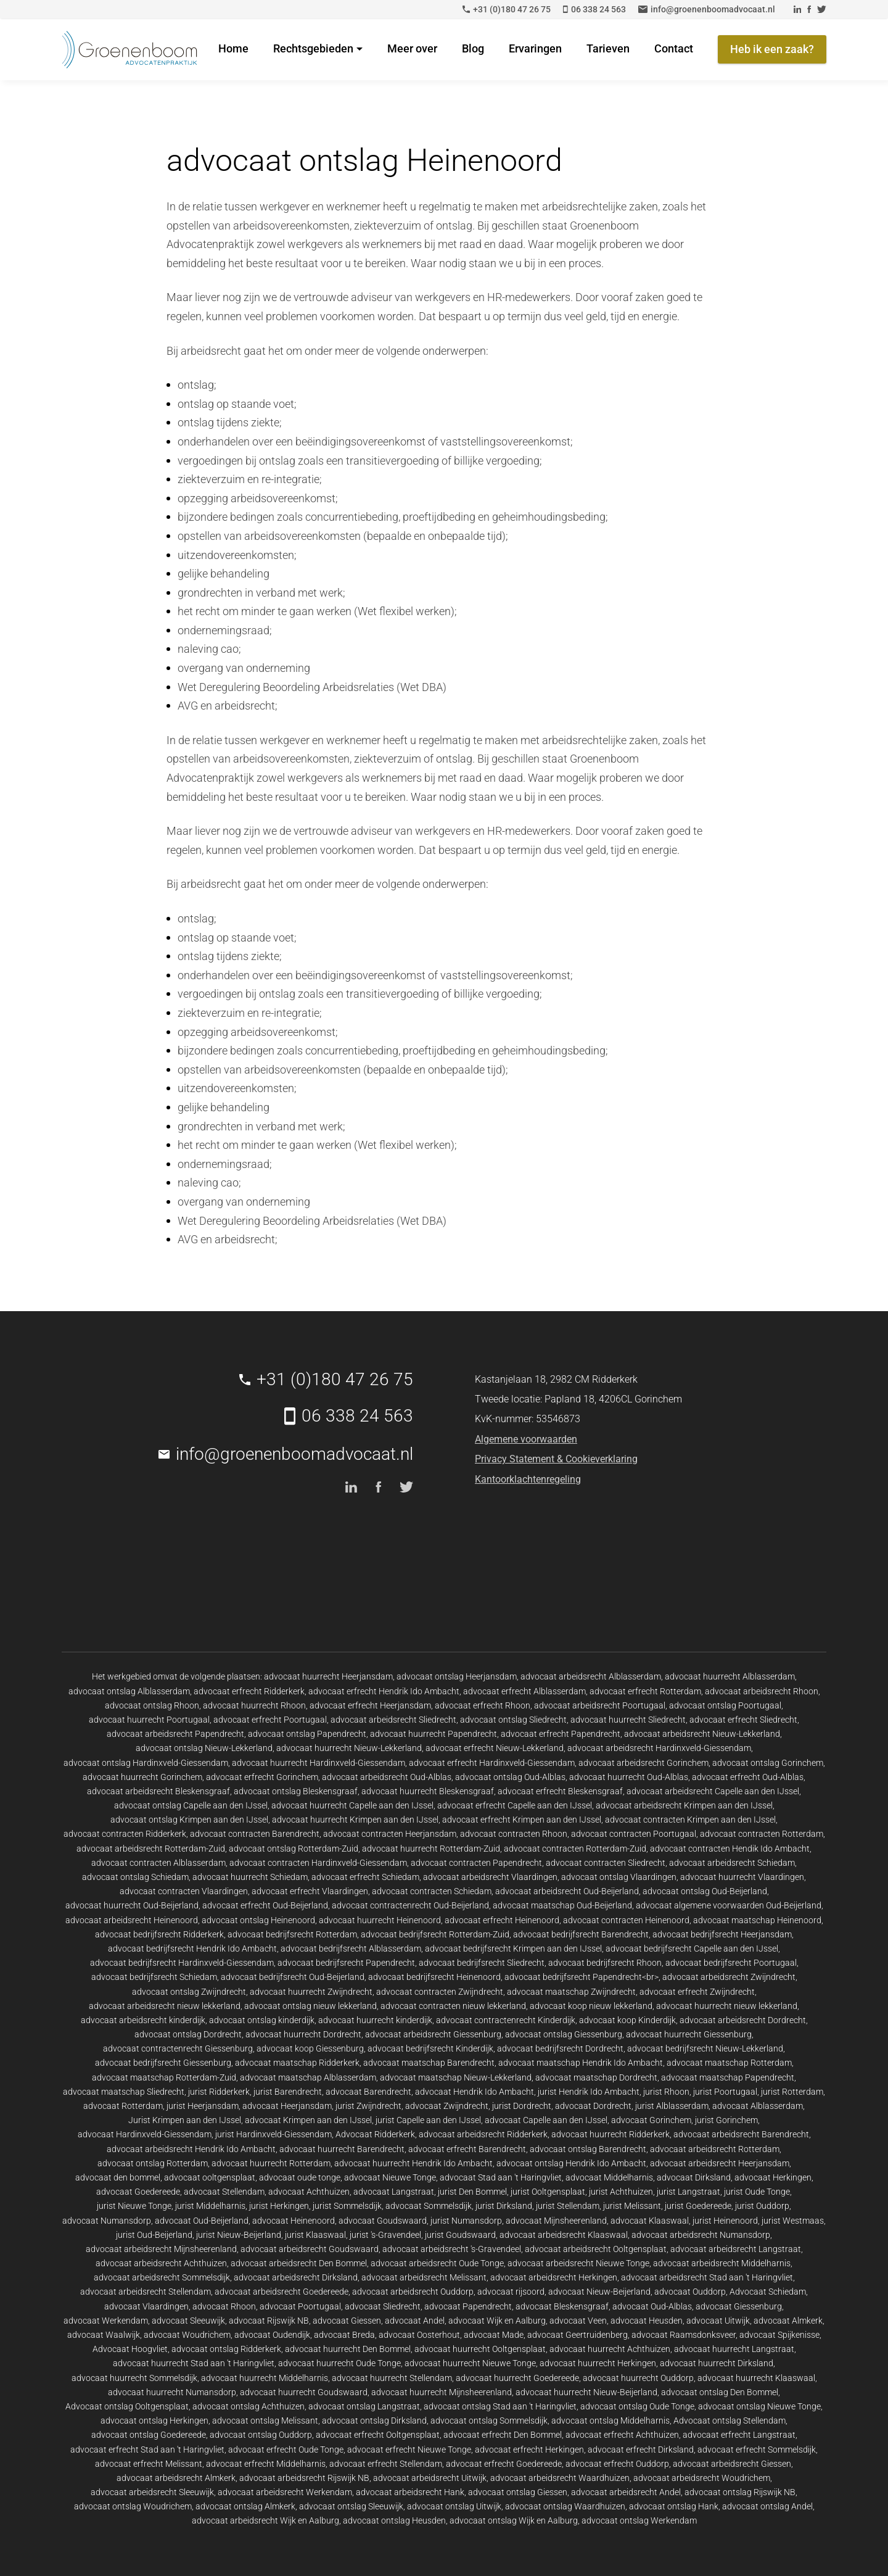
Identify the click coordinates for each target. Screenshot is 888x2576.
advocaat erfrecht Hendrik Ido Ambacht (383, 1691)
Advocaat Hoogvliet (130, 2349)
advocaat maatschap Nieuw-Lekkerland (456, 2077)
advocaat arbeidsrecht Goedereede (281, 2291)
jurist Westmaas (793, 2221)
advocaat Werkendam (106, 2320)
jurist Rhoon (666, 2092)
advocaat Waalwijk (103, 2335)
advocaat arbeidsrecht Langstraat (735, 2249)
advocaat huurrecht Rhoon (254, 1705)
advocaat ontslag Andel (767, 2506)
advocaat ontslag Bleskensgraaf (296, 1791)
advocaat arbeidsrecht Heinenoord (131, 1920)
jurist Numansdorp (466, 2221)
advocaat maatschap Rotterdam (729, 2063)
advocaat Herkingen (773, 2177)
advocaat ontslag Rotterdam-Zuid (293, 1848)
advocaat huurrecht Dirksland (716, 2363)
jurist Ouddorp (762, 2206)
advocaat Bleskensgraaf (562, 2306)
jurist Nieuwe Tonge (134, 2206)
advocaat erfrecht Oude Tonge (285, 2449)
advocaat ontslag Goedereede (148, 2435)
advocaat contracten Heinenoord (626, 1920)
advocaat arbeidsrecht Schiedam (732, 1863)
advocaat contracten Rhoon (513, 1834)
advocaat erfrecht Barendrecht (467, 2149)
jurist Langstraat (688, 2192)
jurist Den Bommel (472, 2192)
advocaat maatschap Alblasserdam (308, 2077)
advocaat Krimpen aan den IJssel (308, 2120)
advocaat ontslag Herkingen (154, 2420)
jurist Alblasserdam (672, 2106)
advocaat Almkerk (788, 2320)
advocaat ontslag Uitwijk (454, 2506)
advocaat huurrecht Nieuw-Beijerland (586, 2392)
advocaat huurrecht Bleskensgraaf (427, 1791)
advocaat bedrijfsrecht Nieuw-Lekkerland (705, 2048)
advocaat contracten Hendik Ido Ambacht (730, 1848)
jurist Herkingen (279, 2206)
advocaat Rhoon (224, 2306)
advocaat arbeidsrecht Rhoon (761, 1691)
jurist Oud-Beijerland (154, 2235)
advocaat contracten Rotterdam (761, 1834)
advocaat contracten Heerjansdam (389, 1834)
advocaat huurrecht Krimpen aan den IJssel (355, 1819)
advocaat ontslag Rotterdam (152, 2163)
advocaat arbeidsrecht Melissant (424, 2277)
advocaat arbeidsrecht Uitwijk (430, 2478)
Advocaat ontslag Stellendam (729, 2420)
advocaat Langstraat (393, 2192)
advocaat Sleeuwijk (188, 2320)
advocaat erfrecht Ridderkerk (249, 1691)
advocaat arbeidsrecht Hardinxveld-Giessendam (659, 1748)
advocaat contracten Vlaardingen (184, 1891)
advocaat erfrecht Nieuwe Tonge (409, 2449)
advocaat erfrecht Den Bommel (502, 2435)
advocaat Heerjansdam (287, 2106)
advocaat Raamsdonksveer (683, 2335)
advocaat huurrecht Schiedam (250, 1877)
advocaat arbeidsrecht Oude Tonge (437, 2263)
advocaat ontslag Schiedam (135, 1877)
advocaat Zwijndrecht (446, 2106)
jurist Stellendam (567, 2206)
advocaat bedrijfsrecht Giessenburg (163, 2063)
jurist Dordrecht (521, 2106)
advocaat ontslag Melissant (265, 2420)
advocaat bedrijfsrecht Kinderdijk (430, 2048)
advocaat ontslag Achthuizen (248, 2406)
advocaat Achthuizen (309, 2192)
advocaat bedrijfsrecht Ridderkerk (159, 1934)
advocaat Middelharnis (609, 2177)
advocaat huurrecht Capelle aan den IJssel (352, 1805)
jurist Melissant (632, 2206)
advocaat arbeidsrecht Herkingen (553, 2277)
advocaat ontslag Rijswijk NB (740, 2492)
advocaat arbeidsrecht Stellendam (145, 2291)
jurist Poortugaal (725, 2092)
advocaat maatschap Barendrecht (429, 2063)
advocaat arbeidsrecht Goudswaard (309, 2249)
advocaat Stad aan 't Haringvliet (501, 2177)
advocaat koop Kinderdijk (627, 2020)
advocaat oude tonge (299, 2177)
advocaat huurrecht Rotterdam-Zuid (431, 1848)
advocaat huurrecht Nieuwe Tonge (470, 2363)
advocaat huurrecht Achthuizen (609, 2349)
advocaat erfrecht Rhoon (482, 1705)
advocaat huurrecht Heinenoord (380, 1920)
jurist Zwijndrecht (368, 2106)
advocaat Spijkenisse (779, 2335)
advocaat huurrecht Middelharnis (264, 2378)
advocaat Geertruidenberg (577, 2335)
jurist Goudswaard (460, 2235)
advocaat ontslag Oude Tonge (637, 2406)
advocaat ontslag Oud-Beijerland (705, 1891)
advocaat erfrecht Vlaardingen (310, 1891)
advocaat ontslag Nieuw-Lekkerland (204, 1748)
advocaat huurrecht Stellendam (392, 2378)
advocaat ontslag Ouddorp (261, 2435)
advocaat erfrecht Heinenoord (502, 1920)
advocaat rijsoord (511, 2291)
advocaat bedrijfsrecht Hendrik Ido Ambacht (192, 1948)
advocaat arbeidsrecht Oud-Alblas (386, 1777)
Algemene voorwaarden (526, 1439)
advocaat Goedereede (138, 2192)
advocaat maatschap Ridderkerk (297, 2063)
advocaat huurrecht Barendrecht (342, 2149)
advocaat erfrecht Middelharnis (266, 2464)
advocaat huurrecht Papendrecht (433, 1734)
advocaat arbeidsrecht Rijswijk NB (304, 2478)
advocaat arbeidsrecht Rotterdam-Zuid (150, 1848)
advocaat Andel (415, 2320)
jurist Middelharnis (210, 2206)
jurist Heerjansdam (202, 2106)
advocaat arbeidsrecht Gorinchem (643, 1763)
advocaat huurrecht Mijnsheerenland (441, 2392)
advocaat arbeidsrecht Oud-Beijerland (567, 1891)
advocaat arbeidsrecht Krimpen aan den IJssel (684, 1805)
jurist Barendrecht (287, 2092)
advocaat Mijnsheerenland (556, 2221)
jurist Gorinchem (726, 2120)
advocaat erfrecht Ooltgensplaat (378, 2435)
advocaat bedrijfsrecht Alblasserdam (351, 1948)
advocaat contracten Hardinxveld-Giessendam (318, 1863)
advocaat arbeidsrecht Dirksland (296, 2277)
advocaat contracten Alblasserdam (158, 1863)
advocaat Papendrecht (468, 2306)
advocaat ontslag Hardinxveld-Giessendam (146, 1763)
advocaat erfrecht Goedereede (504, 2464)
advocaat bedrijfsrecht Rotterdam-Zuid (435, 1934)
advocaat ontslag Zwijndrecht (189, 1992)
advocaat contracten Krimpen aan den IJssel (690, 1819)
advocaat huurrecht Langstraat (734, 2349)
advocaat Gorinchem (651, 2120)
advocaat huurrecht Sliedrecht (628, 1720)
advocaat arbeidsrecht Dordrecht (743, 2020)
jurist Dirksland (503, 2206)
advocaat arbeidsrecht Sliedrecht (393, 1720)
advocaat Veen (578, 2320)
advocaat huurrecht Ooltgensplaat (480, 2349)
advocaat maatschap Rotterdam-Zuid (164, 2077)
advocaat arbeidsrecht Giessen (732, 2464)
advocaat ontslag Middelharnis (610, 2420)
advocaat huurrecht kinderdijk (375, 2020)
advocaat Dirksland (694, 2177)
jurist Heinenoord (725, 2221)
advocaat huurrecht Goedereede (517, 2378)
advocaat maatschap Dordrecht (596, 2077)
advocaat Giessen (347, 2320)
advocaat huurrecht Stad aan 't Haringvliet (193, 2363)
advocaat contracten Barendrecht (254, 1834)
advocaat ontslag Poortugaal (725, 1705)
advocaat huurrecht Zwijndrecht (311, 1992)
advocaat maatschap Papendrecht (727, 2077)
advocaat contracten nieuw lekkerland (453, 2006)
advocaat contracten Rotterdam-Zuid (575, 1848)
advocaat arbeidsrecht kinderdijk (143, 2020)
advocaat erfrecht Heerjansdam (370, 1705)
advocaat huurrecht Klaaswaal (756, 2378)
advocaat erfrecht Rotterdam (645, 1691)
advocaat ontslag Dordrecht (188, 2034)
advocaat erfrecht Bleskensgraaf (560, 1791)
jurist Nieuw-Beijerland (238, 2235)
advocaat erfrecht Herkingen (529, 2449)
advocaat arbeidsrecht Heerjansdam (719, 2163)
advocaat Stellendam (224, 2192)
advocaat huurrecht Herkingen (598, 2363)
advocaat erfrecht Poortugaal (270, 1720)
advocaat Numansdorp (106, 2221)
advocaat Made (494, 2335)
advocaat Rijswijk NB (269, 2320)
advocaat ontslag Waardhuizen (565, 2506)
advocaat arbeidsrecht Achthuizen (161, 2263)
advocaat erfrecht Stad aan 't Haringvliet (147, 2449)
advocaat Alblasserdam (757, 2106)
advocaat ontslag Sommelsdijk (489, 2420)
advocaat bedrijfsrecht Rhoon (605, 1963)
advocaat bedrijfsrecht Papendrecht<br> (581, 1977)
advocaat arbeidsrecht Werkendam (285, 2492)
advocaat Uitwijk (718, 2320)
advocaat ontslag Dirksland (374, 2420)
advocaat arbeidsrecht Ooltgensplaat (596, 2249)
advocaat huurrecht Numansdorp (172, 2392)
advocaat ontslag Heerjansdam (457, 1676)
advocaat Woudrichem (187, 2335)
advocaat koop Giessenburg (310, 2048)
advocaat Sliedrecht (383, 2306)
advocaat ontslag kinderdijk (261, 2020)
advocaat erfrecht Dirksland (641, 2449)
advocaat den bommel (117, 2177)
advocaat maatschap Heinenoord (757, 1920)
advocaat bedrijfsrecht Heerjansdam (722, 1934)
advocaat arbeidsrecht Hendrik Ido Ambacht (191, 2149)
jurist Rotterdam (792, 2092)
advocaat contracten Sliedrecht (605, 1863)
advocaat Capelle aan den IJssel (546, 2120)
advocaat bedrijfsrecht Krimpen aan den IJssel (513, 1948)
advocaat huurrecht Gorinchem (142, 1777)
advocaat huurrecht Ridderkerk (610, 2134)
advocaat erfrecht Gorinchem (262, 1777)
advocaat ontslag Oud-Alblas (510, 1777)
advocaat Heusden (646, 2320)
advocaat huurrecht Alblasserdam (730, 1676)
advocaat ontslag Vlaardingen (618, 1877)
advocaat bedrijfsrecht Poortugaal (731, 1963)
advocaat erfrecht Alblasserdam (524, 1691)
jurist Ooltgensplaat (548, 2192)
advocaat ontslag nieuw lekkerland (310, 2006)
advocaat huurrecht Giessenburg (689, 2034)
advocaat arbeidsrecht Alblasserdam (590, 1676)
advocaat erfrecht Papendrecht (560, 1734)
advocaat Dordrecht (593, 2106)
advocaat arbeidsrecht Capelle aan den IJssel (713, 1791)
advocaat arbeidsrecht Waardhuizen (560, 2478)
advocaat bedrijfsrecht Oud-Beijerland (292, 1977)
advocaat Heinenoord (293, 2221)
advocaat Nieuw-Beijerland (599, 2291)
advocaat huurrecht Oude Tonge (339, 2363)
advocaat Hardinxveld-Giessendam (145, 2134)
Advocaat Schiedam (768, 2291)
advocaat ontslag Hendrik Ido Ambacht (571, 2163)
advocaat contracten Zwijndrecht (439, 1992)
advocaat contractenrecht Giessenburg (178, 2048)
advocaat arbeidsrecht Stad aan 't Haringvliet (707, 2277)
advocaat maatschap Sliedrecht (123, 2092)
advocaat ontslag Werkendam (639, 2520)
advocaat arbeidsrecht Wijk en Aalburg (265, 2520)
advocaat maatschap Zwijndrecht (571, 1992)
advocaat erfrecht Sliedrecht (743, 1720)
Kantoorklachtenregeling (528, 1479)
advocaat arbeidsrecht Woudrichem (701, 2478)
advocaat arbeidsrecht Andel (626, 2492)
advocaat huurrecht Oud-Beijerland (132, 1905)
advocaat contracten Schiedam (431, 1891)
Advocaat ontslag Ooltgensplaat (127, 2406)
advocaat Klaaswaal (649, 2221)
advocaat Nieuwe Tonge (390, 2177)
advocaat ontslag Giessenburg (563, 2034)
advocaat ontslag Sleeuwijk (351, 2506)
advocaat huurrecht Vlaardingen (742, 1877)
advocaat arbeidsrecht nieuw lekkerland (164, 2006)
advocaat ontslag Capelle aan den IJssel (191, 1805)
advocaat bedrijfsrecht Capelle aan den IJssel (692, 1948)
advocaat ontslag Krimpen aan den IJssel (189, 1819)
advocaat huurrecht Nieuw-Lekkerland (349, 1748)
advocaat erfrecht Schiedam (365, 1877)
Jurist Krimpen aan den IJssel (184, 2120)
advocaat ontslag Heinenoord (258, 1920)
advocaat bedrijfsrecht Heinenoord (434, 1977)
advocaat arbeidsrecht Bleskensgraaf (158, 1791)
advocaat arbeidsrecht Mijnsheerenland (161, 2249)
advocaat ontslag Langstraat (364, 2406)
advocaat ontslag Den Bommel (719, 2392)
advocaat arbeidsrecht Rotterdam (714, 2149)
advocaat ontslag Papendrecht (307, 1734)
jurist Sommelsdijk (347, 2206)
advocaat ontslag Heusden (394, 2520)
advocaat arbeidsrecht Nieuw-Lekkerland (702, 1734)
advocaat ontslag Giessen (517, 2492)
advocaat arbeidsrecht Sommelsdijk (162, 2277)
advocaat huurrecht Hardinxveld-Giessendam (318, 1763)
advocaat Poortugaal (300, 2306)
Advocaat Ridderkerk (375, 2134)
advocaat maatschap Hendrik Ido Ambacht (580, 2063)
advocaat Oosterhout (419, 2335)
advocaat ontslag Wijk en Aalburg (514, 2520)
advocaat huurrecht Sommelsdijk (134, 2378)
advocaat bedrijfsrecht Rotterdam (292, 1934)
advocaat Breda (344, 2335)
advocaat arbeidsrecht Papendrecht (175, 1734)
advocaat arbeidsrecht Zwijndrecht (729, 1977)
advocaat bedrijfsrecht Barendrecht (581, 1934)
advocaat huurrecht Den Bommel (348, 2349)
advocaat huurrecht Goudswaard (304, 2392)
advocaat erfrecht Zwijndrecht (697, 1992)
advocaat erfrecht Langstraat (739, 2435)
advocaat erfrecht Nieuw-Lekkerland (495, 1748)
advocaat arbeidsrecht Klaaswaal (564, 2235)
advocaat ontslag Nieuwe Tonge (759, 2406)
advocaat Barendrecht (368, 2092)
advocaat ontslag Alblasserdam (129, 1691)
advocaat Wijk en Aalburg (497, 2320)
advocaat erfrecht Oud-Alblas (748, 1777)
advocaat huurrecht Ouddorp (638, 2378)
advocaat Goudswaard (383, 2221)
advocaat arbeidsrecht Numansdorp (700, 2235)
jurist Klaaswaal (315, 2235)
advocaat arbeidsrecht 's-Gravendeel (451, 2249)
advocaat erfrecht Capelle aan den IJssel (514, 1805)
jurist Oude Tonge (757, 2192)
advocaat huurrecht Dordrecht (303, 2034)
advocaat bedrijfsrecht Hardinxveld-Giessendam (182, 1963)
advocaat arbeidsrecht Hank (410, 2492)
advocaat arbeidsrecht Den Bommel (299, 2263)
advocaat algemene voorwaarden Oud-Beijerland (728, 1905)
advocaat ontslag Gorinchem (767, 1763)
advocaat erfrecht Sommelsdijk (756, 2449)
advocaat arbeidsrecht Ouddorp (413, 2291)
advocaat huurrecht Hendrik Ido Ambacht (413, 2163)
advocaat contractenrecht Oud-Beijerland (410, 1905)
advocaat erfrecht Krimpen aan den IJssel (521, 1819)
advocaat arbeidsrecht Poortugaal (599, 1705)
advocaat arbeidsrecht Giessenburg (433, 2034)
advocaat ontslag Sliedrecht (513, 1720)
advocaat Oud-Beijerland (202, 2221)
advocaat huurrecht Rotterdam (271, 2163)
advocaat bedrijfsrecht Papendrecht (346, 1963)
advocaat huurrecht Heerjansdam (328, 1676)
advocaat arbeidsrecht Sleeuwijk (152, 2492)
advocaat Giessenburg (739, 2306)
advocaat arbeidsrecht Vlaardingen (490, 1877)
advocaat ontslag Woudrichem (133, 2506)
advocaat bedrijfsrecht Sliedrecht (482, 1963)
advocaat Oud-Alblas (652, 2306)
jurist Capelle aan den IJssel (428, 2120)
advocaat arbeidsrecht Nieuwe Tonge (578, 2263)
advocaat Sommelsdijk (428, 2206)
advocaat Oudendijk (272, 2335)
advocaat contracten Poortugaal (633, 1834)
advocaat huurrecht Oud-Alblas (628, 1777)
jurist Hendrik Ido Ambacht (588, 2092)
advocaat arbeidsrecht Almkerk (176, 2478)
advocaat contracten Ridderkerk (125, 1834)
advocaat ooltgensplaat (209, 2177)
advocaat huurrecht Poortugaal (149, 1720)
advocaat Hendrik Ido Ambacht (474, 2092)
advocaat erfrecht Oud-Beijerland (265, 1905)
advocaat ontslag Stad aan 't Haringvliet (500, 2406)
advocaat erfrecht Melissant (148, 2464)
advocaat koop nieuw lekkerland (591, 2006)
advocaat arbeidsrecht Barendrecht (741, 2134)
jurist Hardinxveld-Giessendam (273, 2134)
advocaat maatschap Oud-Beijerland (562, 1905)
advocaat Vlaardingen (146, 2306)
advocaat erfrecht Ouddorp (617, 2464)
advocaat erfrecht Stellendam (385, 2464)
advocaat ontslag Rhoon (152, 1705)
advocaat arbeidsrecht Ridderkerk (483, 2134)
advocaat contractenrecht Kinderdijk (505, 2020)
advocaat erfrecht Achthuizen (622, 2435)
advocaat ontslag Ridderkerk (226, 2349)
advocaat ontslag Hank (673, 2506)
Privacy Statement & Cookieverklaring (556, 1459)
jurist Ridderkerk (219, 2092)
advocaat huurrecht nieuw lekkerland (726, 2006)
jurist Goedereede (698, 2206)
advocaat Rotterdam (123, 2106)
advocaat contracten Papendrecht (476, 1863)
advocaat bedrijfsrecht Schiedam (154, 1977)
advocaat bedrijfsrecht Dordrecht (560, 2048)
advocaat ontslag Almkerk (245, 2506)
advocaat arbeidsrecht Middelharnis (722, 2263)
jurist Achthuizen (621, 2192)
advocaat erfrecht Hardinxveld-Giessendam (492, 1763)
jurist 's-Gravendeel (385, 2235)
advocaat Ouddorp (690, 2291)
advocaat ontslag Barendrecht (588, 2149)
